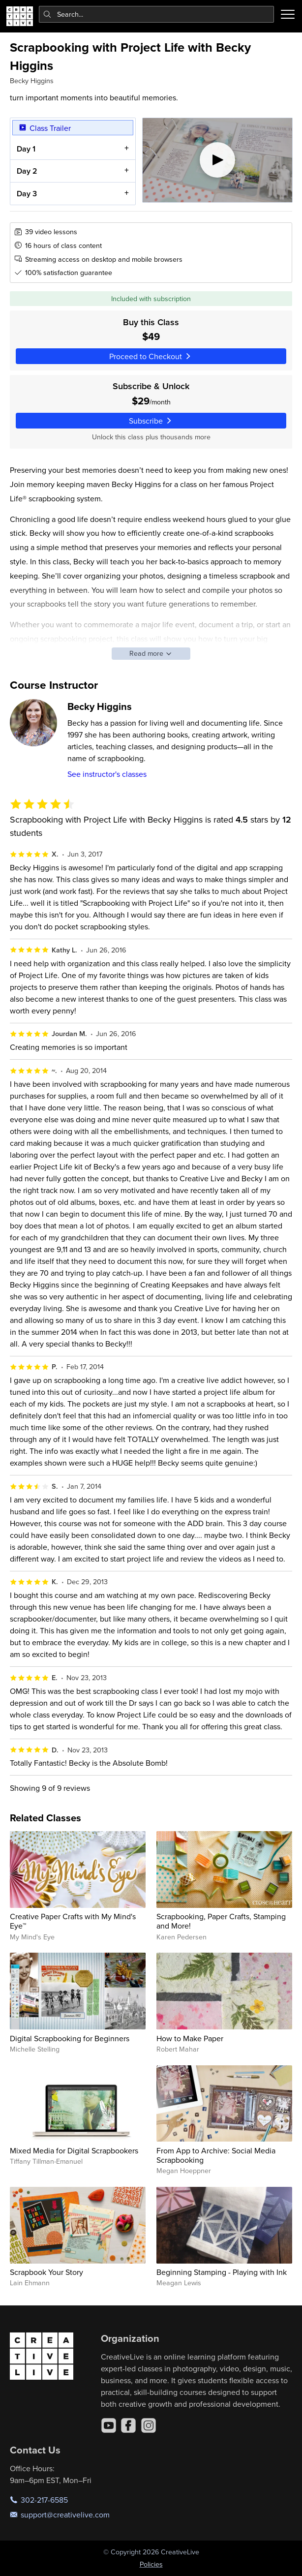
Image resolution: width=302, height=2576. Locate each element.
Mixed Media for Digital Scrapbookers (74, 2150)
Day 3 (26, 193)
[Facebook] (128, 2425)
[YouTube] (109, 2425)
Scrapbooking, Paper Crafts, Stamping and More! (221, 1921)
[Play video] (217, 160)
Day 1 (25, 148)
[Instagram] (148, 2425)
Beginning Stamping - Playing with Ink (221, 2272)
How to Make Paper (189, 2038)
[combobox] (156, 14)
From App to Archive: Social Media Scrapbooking (215, 2155)
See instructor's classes (107, 773)
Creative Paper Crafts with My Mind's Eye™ (73, 1921)
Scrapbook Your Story (46, 2272)
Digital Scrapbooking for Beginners (69, 2038)
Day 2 (26, 171)
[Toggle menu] (288, 14)
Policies (151, 2564)
